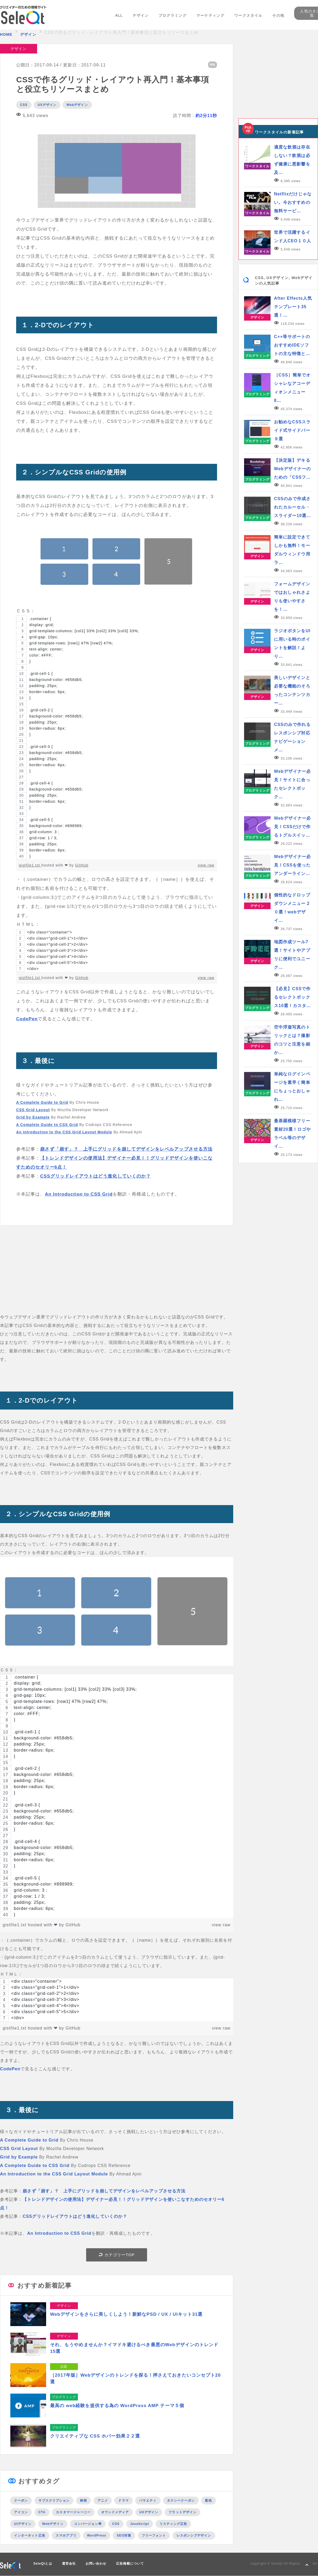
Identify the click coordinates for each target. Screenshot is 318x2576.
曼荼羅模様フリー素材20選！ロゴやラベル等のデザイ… (292, 1133)
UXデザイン (47, 105)
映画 (83, 2500)
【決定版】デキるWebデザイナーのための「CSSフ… (292, 468)
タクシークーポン (181, 2500)
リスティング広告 (173, 2524)
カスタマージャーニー (73, 2512)
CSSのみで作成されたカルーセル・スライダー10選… (292, 507)
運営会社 (69, 2563)
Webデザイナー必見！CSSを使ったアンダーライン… (292, 865)
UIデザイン (23, 2524)
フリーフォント (154, 2535)
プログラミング (172, 15)
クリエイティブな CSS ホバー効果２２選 (95, 2436)
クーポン (21, 2500)
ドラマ (123, 2500)
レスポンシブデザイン (193, 2535)
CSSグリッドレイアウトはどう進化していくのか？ (95, 1176)
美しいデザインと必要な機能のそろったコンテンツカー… (292, 690)
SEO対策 (124, 2535)
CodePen (27, 1018)
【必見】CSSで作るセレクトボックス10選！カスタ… (292, 997)
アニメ (103, 2500)
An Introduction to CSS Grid (79, 1194)
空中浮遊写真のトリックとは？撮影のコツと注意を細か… (292, 1040)
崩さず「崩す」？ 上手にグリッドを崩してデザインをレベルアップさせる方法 (126, 1149)
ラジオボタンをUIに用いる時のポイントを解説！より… (292, 643)
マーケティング (210, 15)
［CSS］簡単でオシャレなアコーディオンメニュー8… (292, 388)
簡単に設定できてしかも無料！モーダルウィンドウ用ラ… (292, 550)
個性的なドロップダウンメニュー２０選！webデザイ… (292, 908)
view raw (206, 865)
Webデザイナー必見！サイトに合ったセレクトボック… (292, 784)
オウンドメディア (115, 2512)
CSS (24, 105)
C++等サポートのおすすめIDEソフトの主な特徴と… (292, 345)
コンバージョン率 (88, 2524)
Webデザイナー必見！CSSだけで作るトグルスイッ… (292, 826)
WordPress (96, 2535)
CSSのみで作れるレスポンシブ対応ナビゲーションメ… (292, 737)
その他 (278, 15)
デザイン (140, 15)
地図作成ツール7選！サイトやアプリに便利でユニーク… (292, 955)
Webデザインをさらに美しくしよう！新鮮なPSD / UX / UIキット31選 (126, 2314)
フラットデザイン (182, 2512)
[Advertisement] (116, 1276)
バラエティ (147, 2500)
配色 (208, 2500)
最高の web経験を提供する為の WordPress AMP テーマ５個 (117, 2405)
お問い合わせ (96, 2563)
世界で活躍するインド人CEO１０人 (292, 236)
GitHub (82, 865)
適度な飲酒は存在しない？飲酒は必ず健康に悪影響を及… (292, 160)
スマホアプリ (66, 2535)
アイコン (21, 2512)
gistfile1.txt (30, 865)
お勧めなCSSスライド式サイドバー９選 (292, 430)
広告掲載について (130, 2563)
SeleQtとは (42, 2563)
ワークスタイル (248, 15)
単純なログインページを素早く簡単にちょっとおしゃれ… (292, 1087)
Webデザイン (77, 105)
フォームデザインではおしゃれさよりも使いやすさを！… (292, 597)
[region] (116, 737)
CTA (42, 2512)
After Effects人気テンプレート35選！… (293, 306)
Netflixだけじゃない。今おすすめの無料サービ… (293, 202)
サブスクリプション (54, 2500)
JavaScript (139, 2524)
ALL (119, 15)
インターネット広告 (29, 2535)
